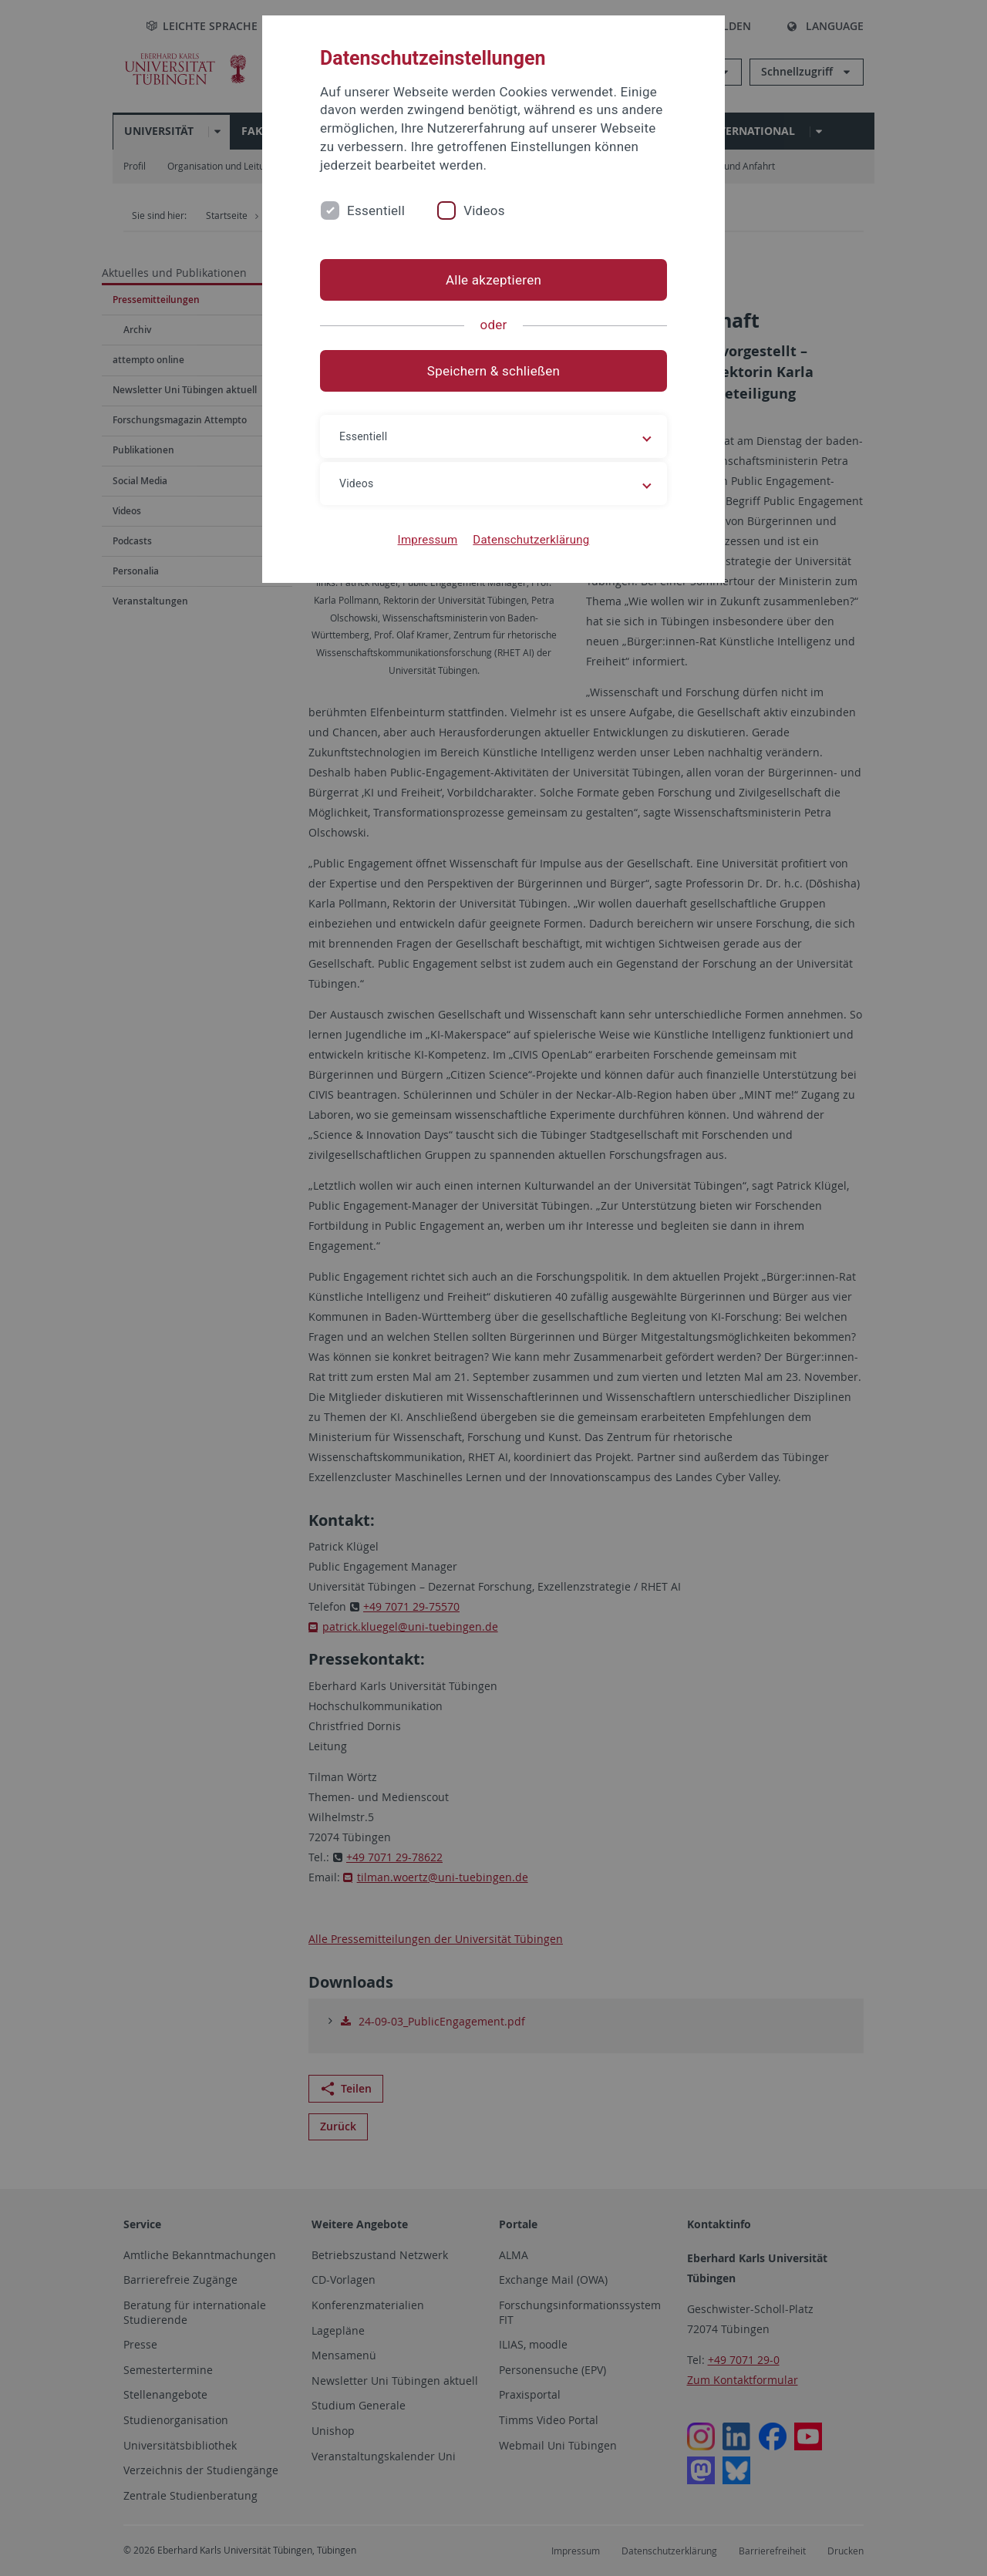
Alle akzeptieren (493, 280)
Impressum (428, 540)
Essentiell (376, 210)
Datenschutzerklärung (531, 540)
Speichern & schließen (493, 371)
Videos (484, 210)
